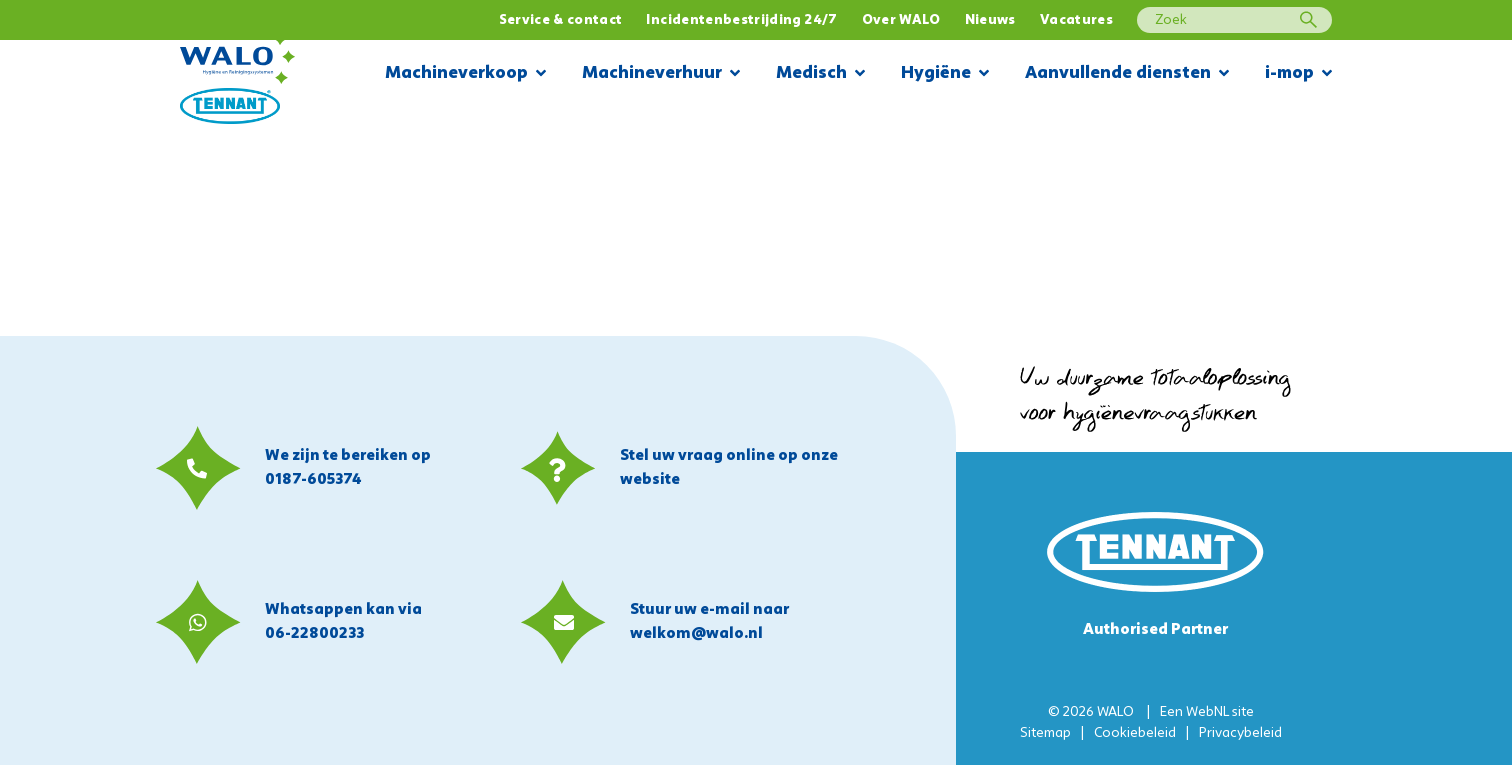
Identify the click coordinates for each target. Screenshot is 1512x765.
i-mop (1298, 74)
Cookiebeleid (1135, 733)
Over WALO (901, 20)
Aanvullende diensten (1127, 74)
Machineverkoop (465, 74)
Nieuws (990, 20)
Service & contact (561, 20)
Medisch (820, 74)
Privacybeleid (1240, 733)
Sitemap (1045, 733)
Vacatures (1076, 20)
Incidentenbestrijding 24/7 (741, 20)
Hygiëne (945, 74)
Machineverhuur (661, 74)
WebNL (1207, 712)
